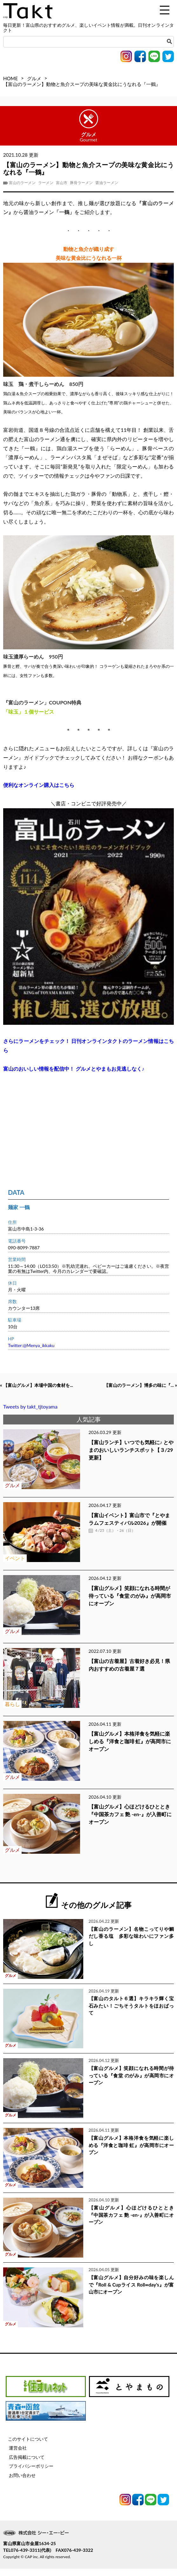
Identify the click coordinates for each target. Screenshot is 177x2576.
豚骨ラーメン (81, 183)
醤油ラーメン (106, 183)
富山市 (61, 183)
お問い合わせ (22, 2482)
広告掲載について (26, 2464)
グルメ (34, 78)
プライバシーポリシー (31, 2473)
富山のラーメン (22, 183)
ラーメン (45, 183)
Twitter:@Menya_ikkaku (31, 1345)
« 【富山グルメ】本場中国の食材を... (44, 1386)
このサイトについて (28, 2446)
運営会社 (18, 2455)
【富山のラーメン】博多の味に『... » (132, 1392)
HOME (10, 78)
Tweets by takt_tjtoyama (30, 1414)
